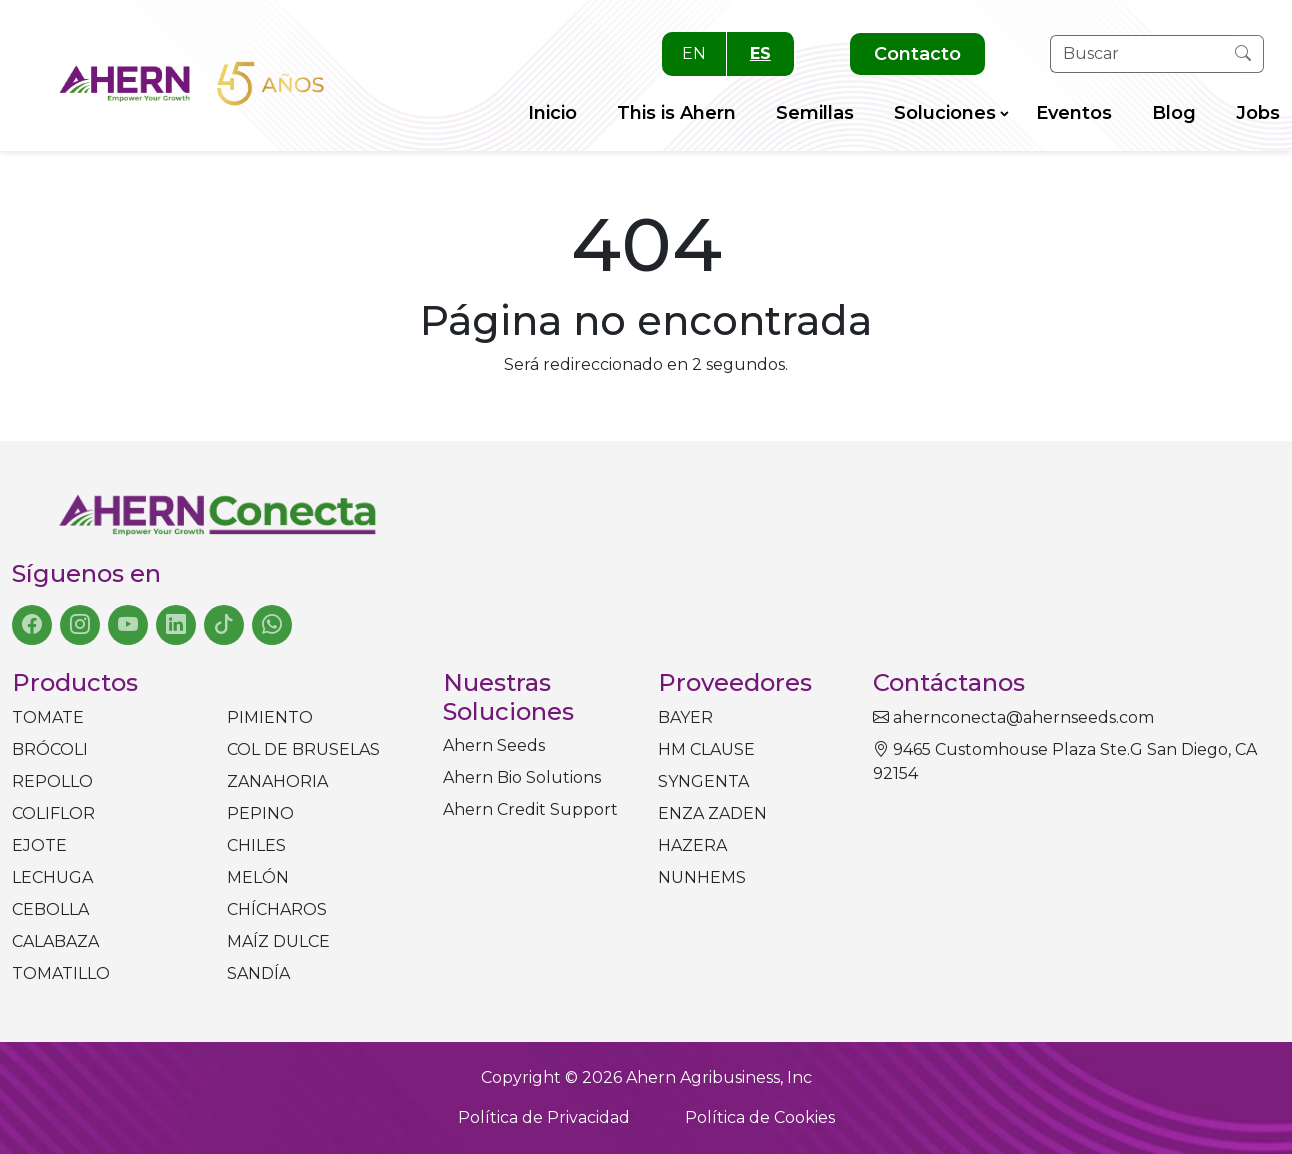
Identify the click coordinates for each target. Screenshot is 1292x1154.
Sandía (258, 973)
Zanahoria (277, 781)
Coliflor (53, 813)
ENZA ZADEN (712, 813)
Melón (258, 877)
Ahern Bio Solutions (522, 777)
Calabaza (55, 941)
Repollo (52, 781)
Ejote (39, 845)
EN (694, 53)
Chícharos (277, 909)
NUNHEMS (702, 877)
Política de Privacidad (544, 1117)
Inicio (552, 113)
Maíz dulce (278, 941)
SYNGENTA (703, 781)
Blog (1174, 113)
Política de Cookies (760, 1117)
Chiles (256, 845)
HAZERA (692, 845)
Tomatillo (61, 973)
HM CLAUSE (706, 749)
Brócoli (50, 749)
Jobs (1258, 113)
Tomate (48, 717)
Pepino (260, 813)
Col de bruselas (303, 749)
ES (760, 53)
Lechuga (52, 877)
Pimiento (270, 717)
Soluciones (945, 113)
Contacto (917, 54)
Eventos (1074, 113)
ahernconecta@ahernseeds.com (1013, 717)
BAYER (685, 717)
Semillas (815, 113)
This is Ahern (676, 113)
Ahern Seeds (494, 745)
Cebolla (50, 909)
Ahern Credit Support (530, 809)
